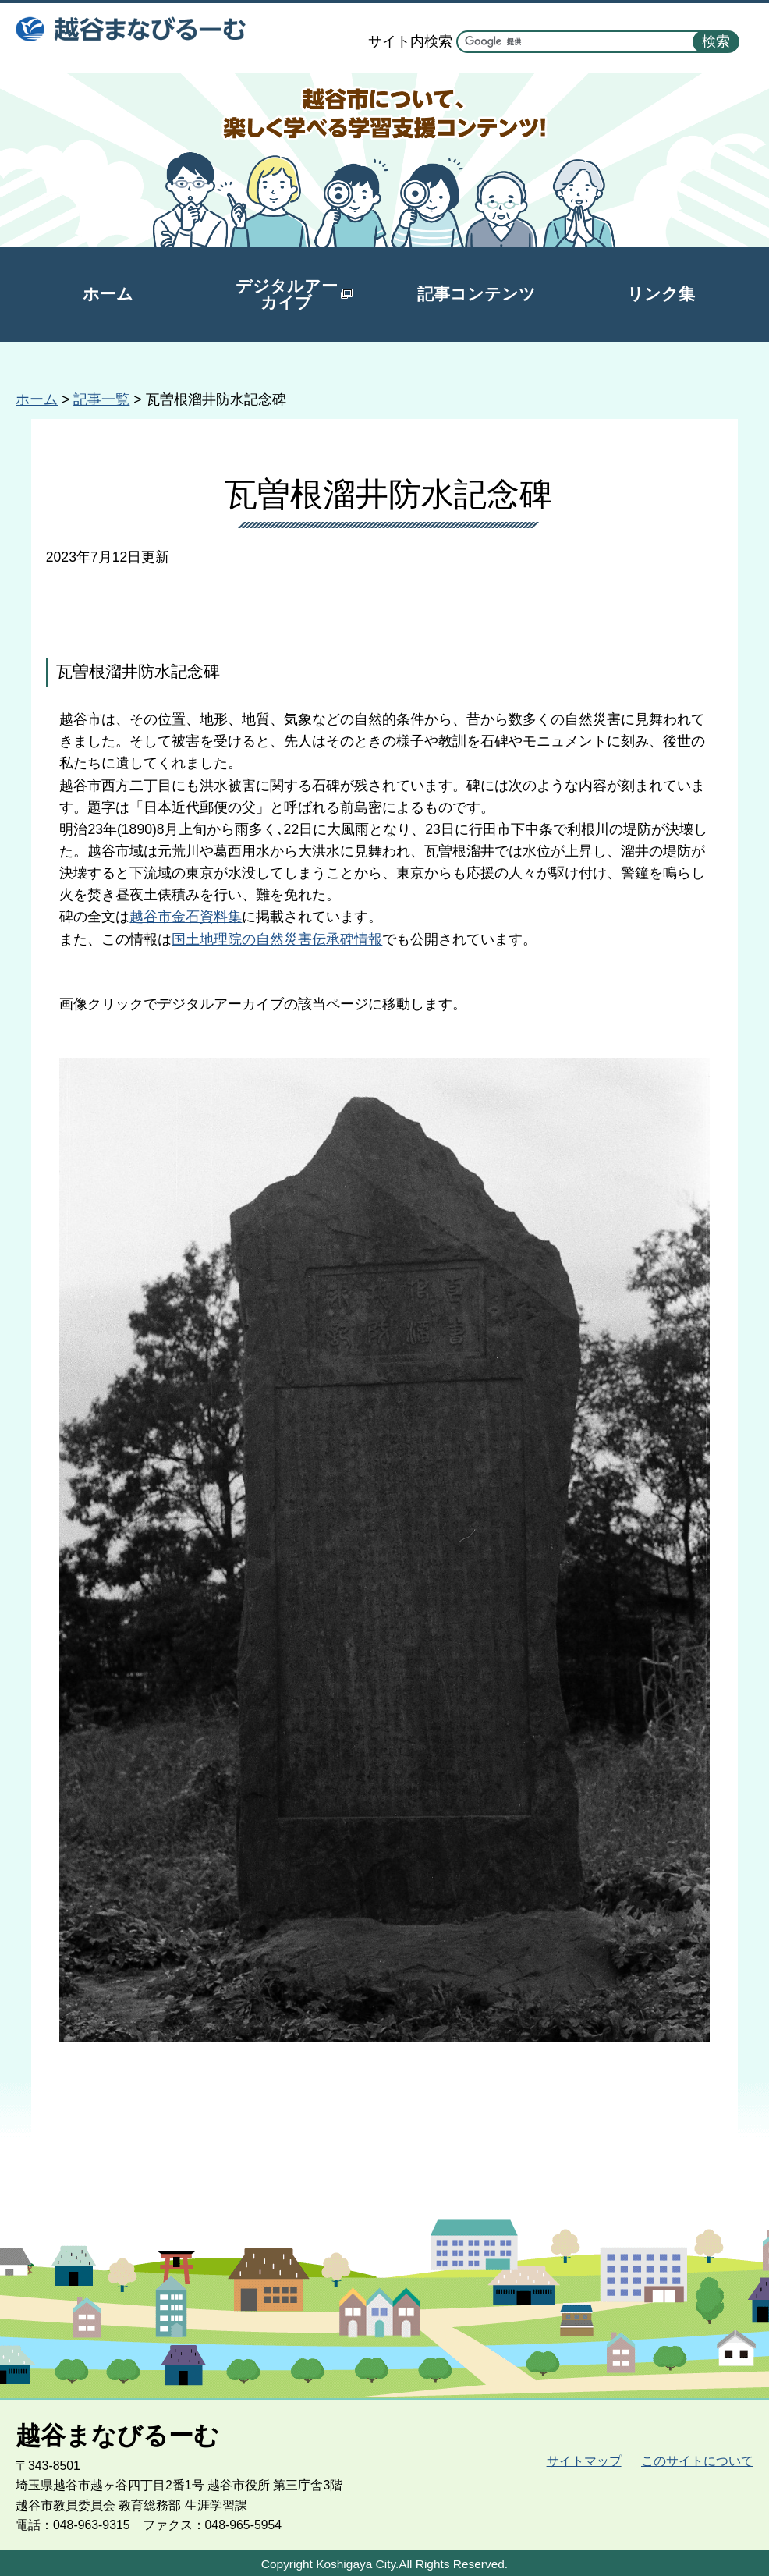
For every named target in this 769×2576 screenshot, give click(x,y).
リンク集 (661, 294)
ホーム (108, 294)
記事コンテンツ (476, 294)
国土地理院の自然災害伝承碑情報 (277, 939)
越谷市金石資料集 (185, 916)
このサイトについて (697, 2461)
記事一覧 (101, 399)
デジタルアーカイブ (294, 294)
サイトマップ (584, 2461)
